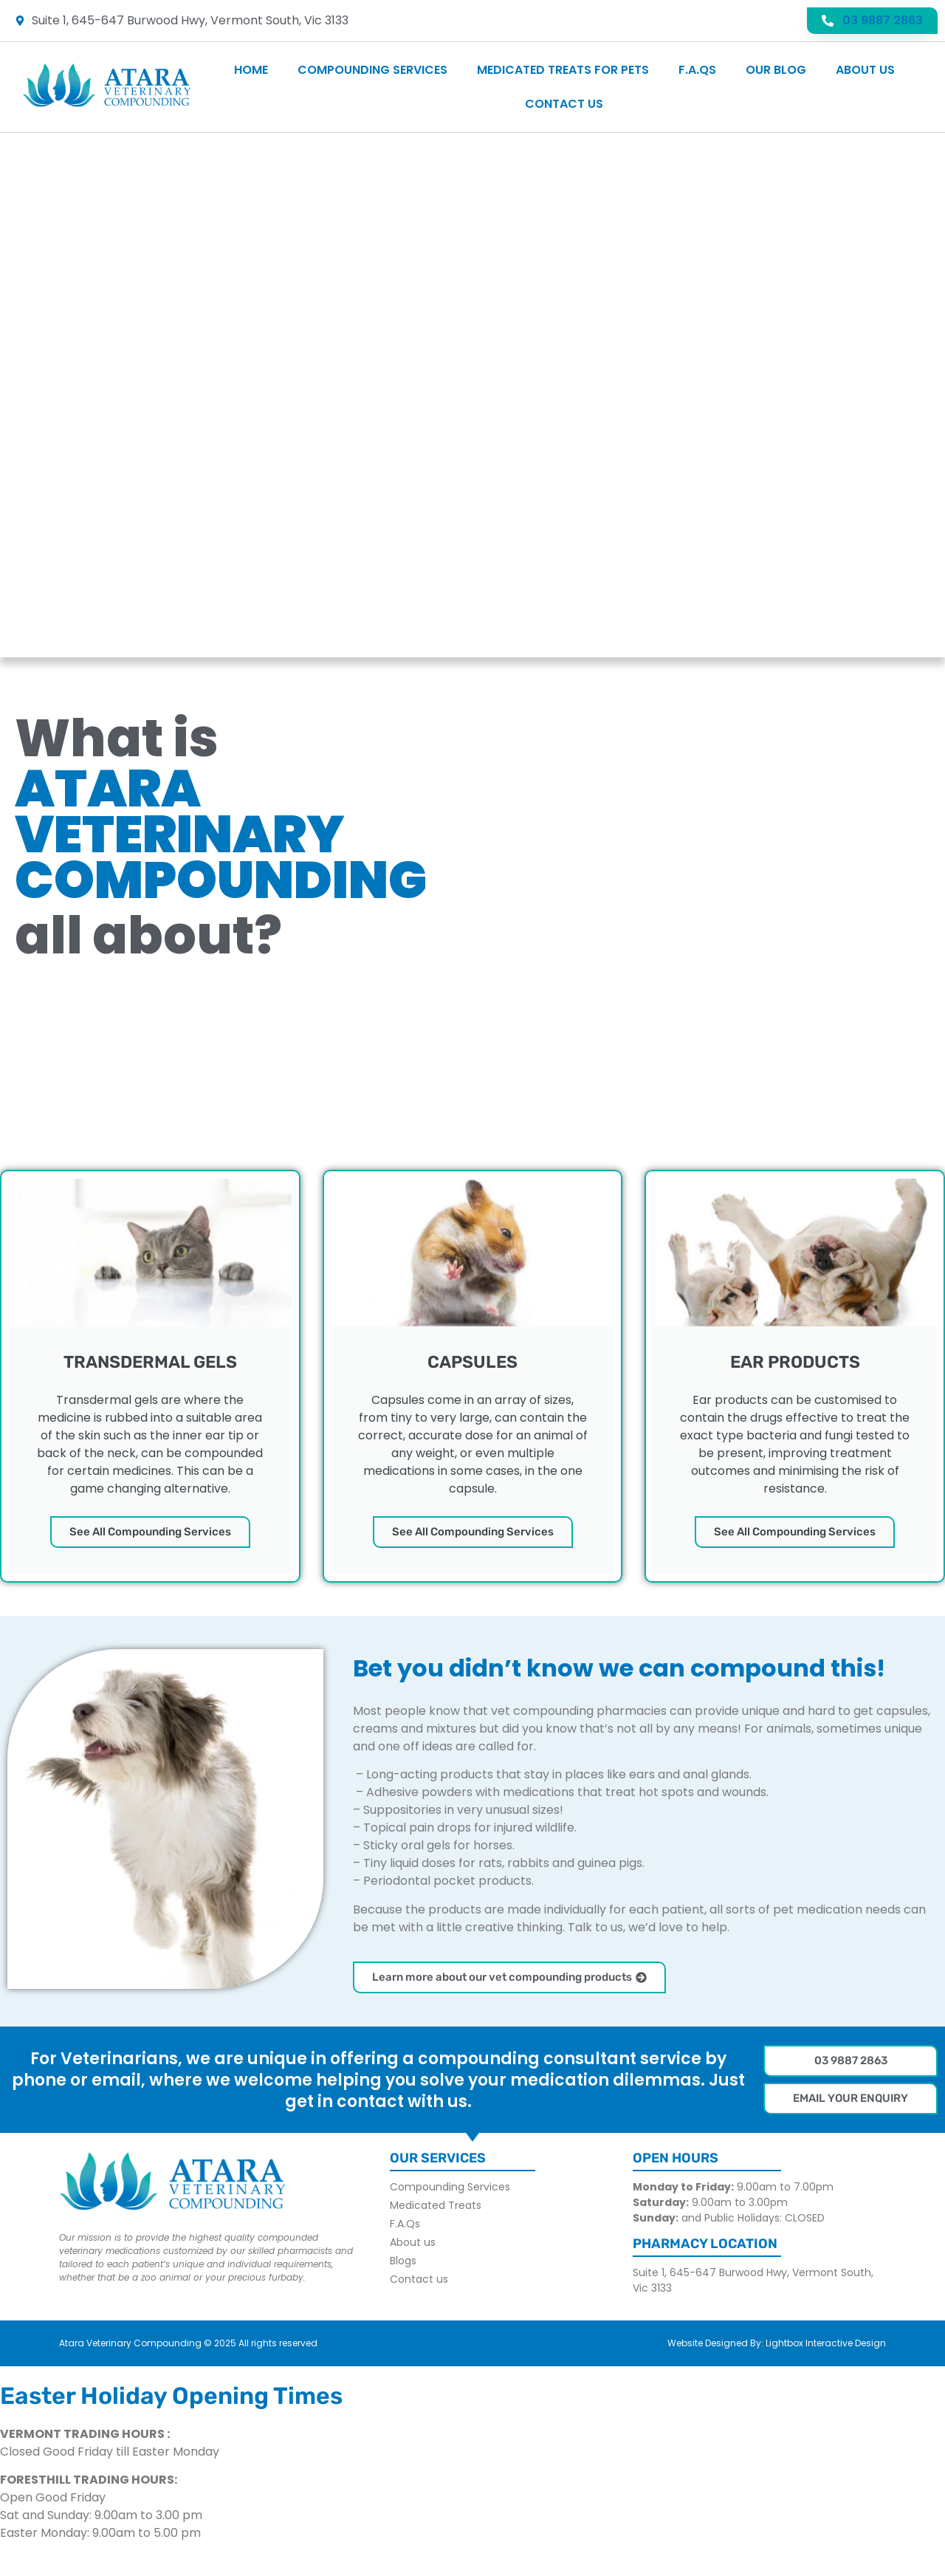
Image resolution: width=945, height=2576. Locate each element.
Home (251, 69)
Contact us (564, 103)
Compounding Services (372, 69)
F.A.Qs (697, 69)
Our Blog (776, 69)
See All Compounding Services (150, 1531)
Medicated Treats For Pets (563, 69)
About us (865, 69)
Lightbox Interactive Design (826, 2343)
